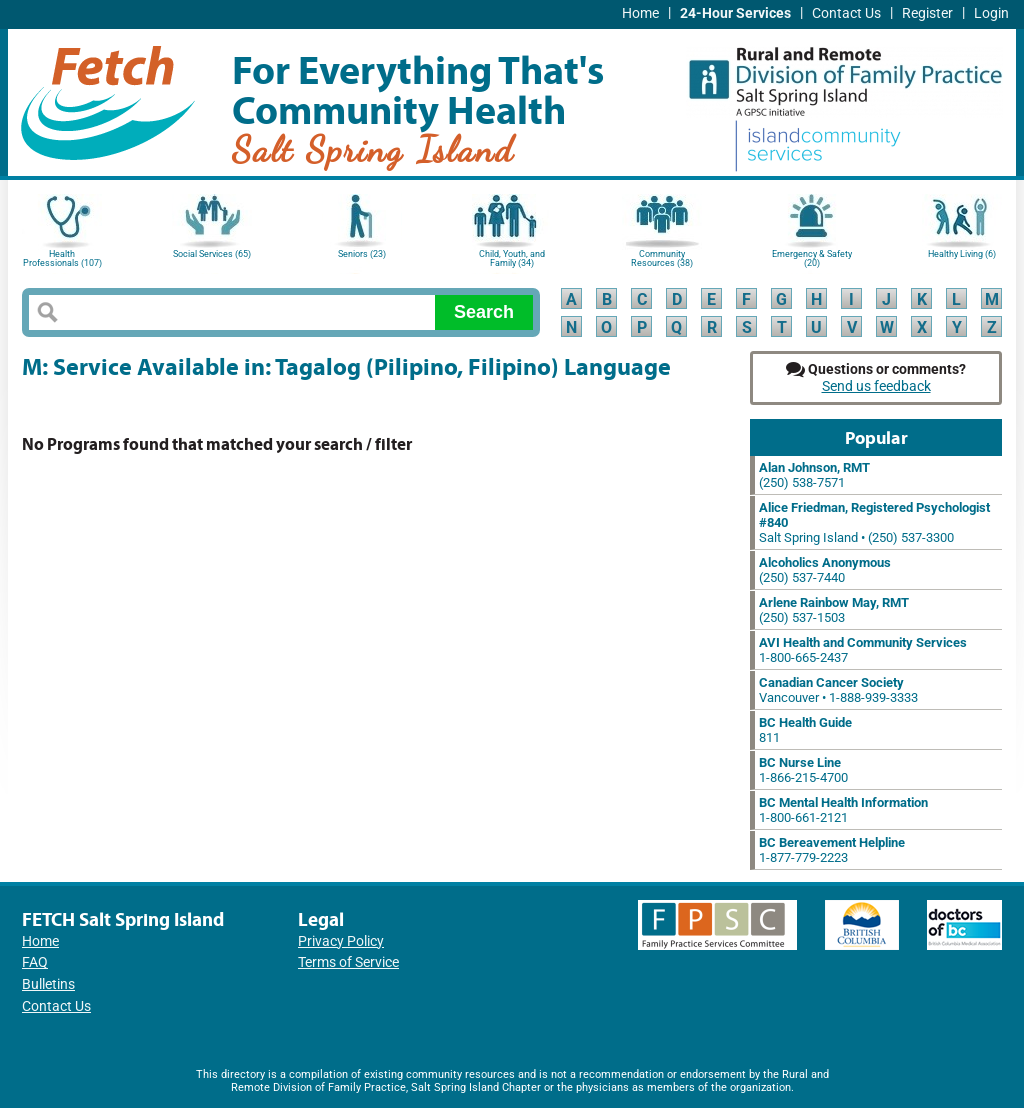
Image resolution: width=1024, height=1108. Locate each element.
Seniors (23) (362, 254)
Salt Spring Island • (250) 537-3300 (874, 522)
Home (640, 13)
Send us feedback (876, 386)
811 (805, 730)
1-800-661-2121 (843, 810)
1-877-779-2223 (832, 850)
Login (991, 13)
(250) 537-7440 (825, 570)
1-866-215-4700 (803, 770)
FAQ (35, 962)
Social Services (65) (212, 254)
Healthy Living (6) (962, 254)
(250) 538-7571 (814, 475)
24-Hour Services (735, 13)
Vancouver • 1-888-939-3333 (838, 690)
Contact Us (846, 13)
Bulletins (48, 984)
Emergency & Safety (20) (812, 258)
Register (927, 13)
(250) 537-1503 (834, 610)
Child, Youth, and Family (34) (512, 258)
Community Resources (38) (662, 258)
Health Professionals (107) (62, 258)
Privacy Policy (341, 941)
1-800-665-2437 (863, 650)
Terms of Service (348, 962)
